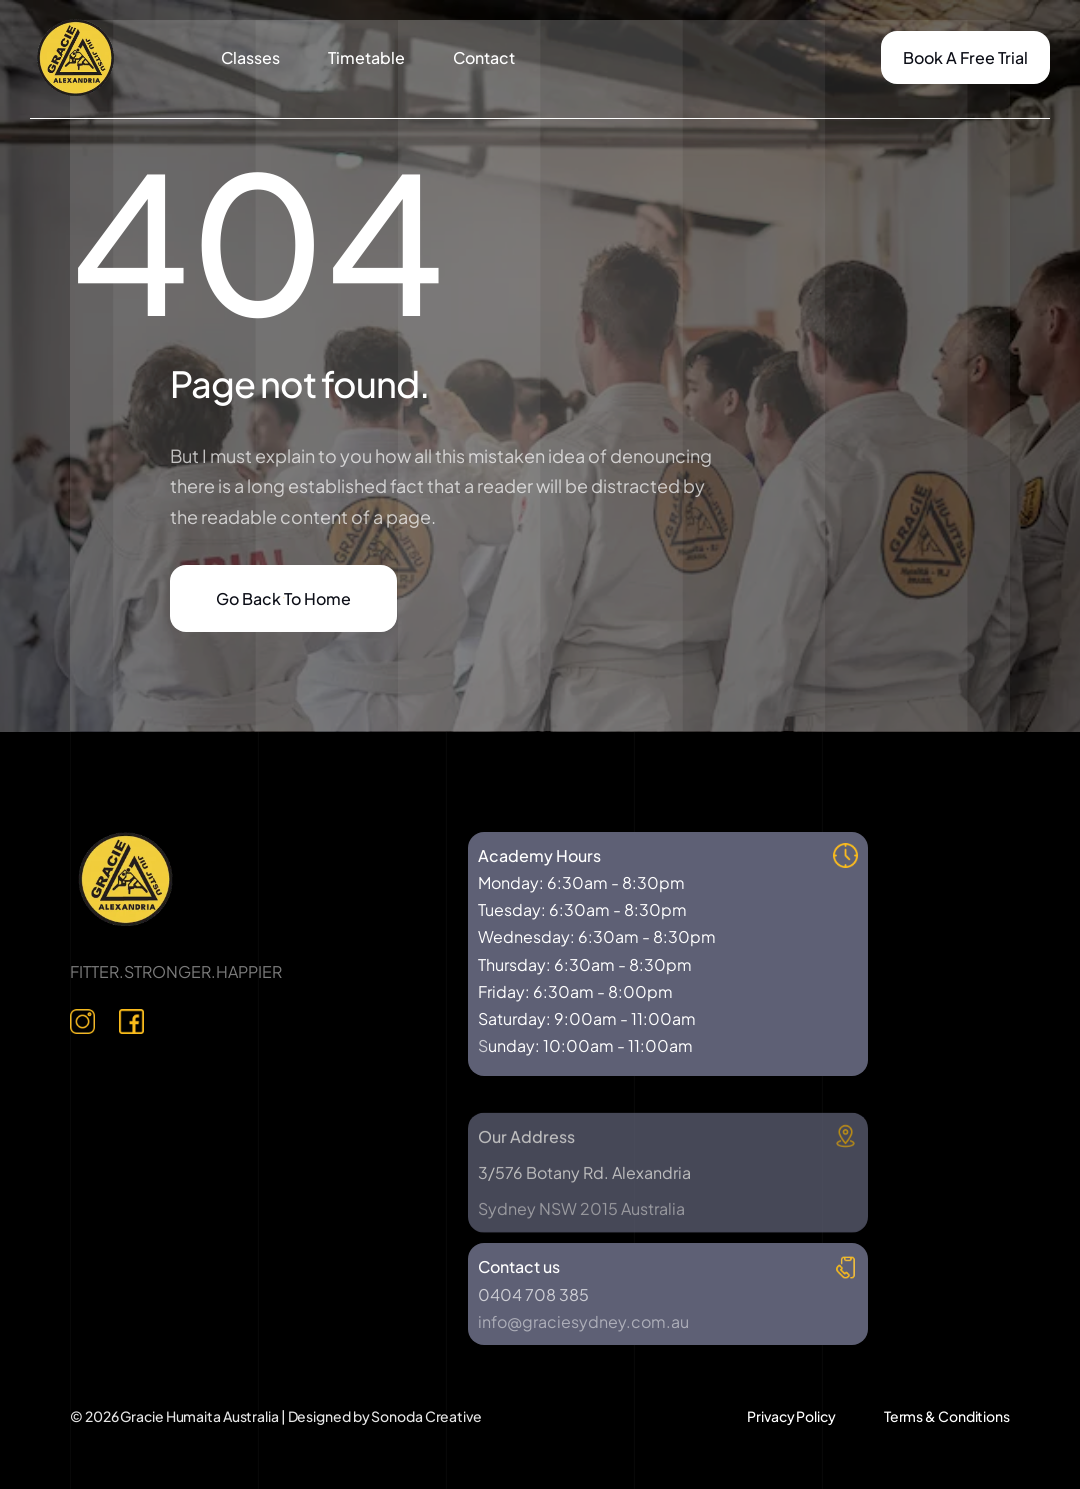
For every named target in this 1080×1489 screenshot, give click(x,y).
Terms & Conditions (947, 1416)
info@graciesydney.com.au (583, 1321)
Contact (484, 57)
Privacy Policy (791, 1416)
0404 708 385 (533, 1294)
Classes (250, 57)
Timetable (366, 57)
